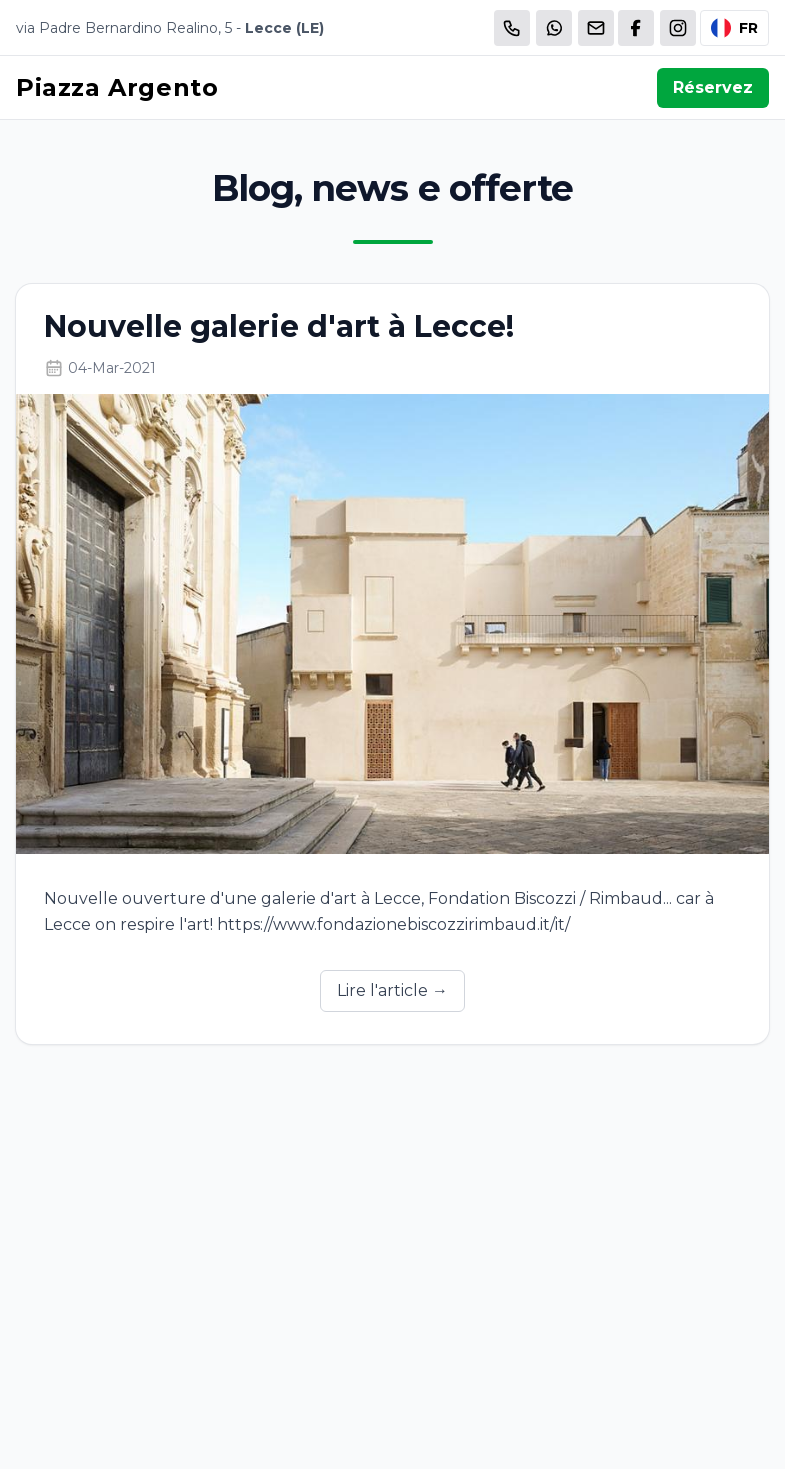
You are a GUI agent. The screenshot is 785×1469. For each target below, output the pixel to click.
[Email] (596, 28)
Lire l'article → (392, 990)
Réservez (713, 87)
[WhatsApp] (554, 28)
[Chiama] (512, 28)
